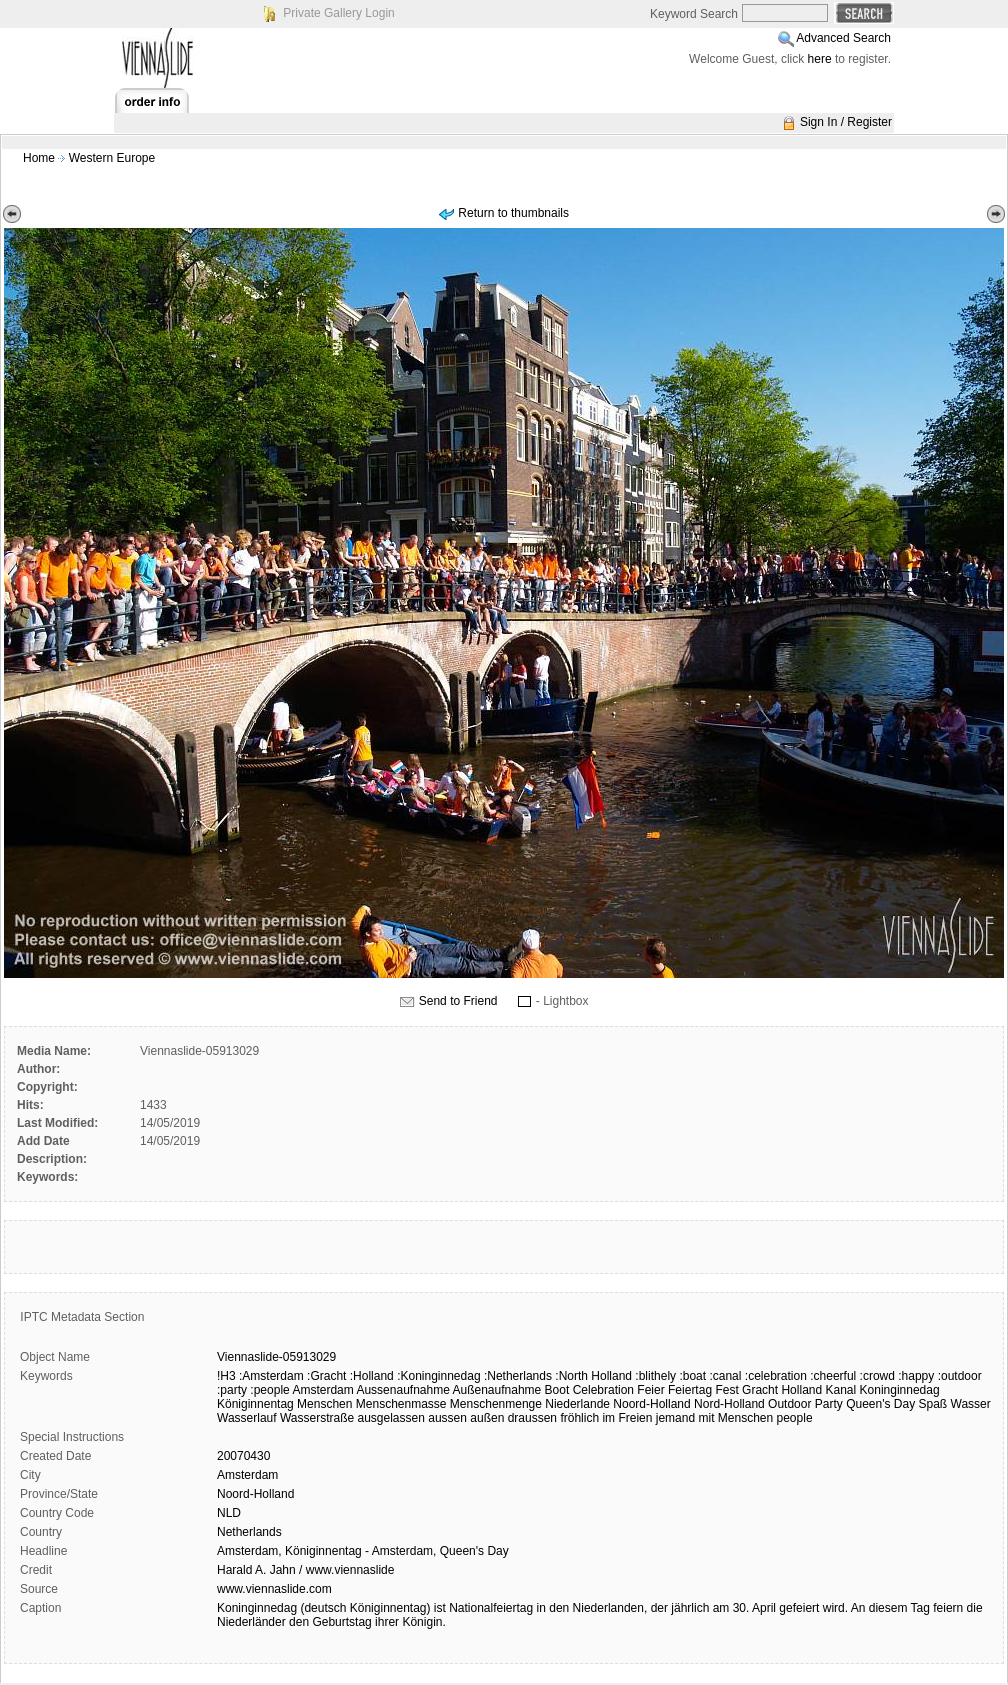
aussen (447, 1418)
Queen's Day (880, 1404)
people (795, 1418)
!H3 (226, 1376)
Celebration (603, 1390)
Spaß (933, 1404)
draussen (532, 1418)
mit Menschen (735, 1418)
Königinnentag (255, 1404)
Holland (801, 1390)
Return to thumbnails (513, 213)
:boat (692, 1376)
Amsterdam (322, 1390)
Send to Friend (458, 1001)
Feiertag (690, 1390)
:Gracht (326, 1376)
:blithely (655, 1376)
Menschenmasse (401, 1404)
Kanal (841, 1390)
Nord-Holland (729, 1404)
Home (39, 158)
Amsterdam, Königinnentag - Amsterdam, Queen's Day (363, 1551)
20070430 (243, 1456)
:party (232, 1390)
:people (269, 1390)
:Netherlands (518, 1376)
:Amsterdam (271, 1376)
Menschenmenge (496, 1404)
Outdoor (789, 1404)
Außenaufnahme (497, 1390)
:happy (916, 1376)
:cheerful (833, 1376)
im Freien (627, 1418)
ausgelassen (391, 1418)
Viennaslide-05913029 (276, 1357)
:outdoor (960, 1376)
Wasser (971, 1404)
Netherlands (249, 1532)
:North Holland (593, 1376)
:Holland (372, 1376)
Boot (557, 1390)
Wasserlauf (247, 1418)
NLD (229, 1513)
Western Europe (112, 158)
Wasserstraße (317, 1418)
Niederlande (577, 1404)
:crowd (877, 1376)
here (820, 59)
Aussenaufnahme (402, 1390)
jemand (675, 1418)
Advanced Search (843, 38)
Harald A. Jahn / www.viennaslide (305, 1570)
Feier (650, 1390)
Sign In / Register (846, 122)
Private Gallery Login (338, 13)
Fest (726, 1390)
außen (487, 1418)
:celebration (776, 1376)
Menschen (324, 1404)
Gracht (760, 1390)
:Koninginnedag (438, 1376)
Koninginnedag (900, 1390)
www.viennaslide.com (274, 1589)
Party (829, 1404)
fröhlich (579, 1418)
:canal (725, 1376)
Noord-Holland (651, 1404)
